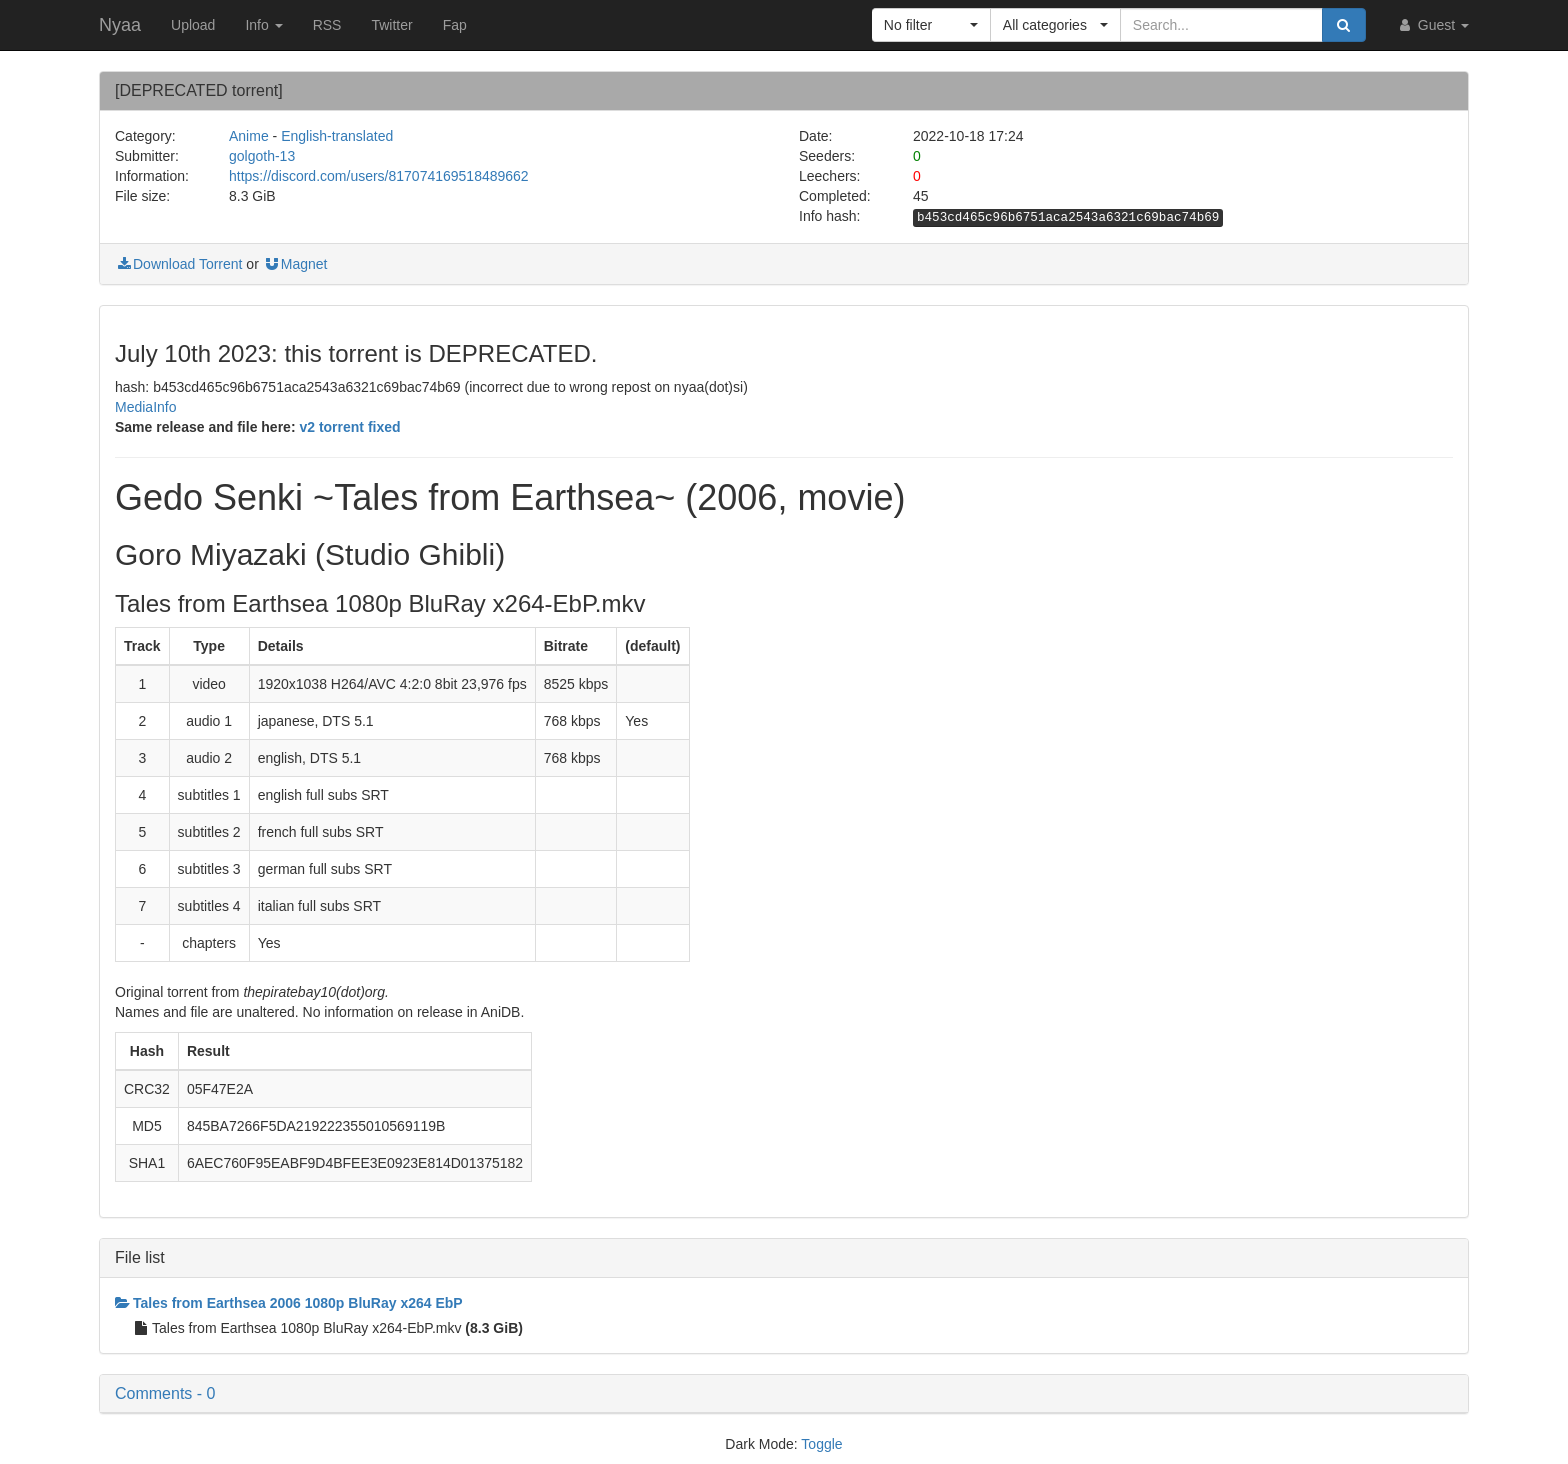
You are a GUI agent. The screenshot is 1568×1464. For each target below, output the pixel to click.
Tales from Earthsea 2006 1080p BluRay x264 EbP (289, 1303)
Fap (455, 25)
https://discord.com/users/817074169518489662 (379, 176)
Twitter (391, 25)
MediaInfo (145, 407)
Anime (249, 136)
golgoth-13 (262, 156)
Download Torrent (178, 264)
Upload (193, 25)
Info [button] (263, 25)
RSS (327, 25)
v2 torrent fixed (349, 427)
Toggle (821, 1444)
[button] (931, 25)
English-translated (337, 136)
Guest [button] (1432, 25)
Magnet (295, 264)
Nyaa (120, 25)
